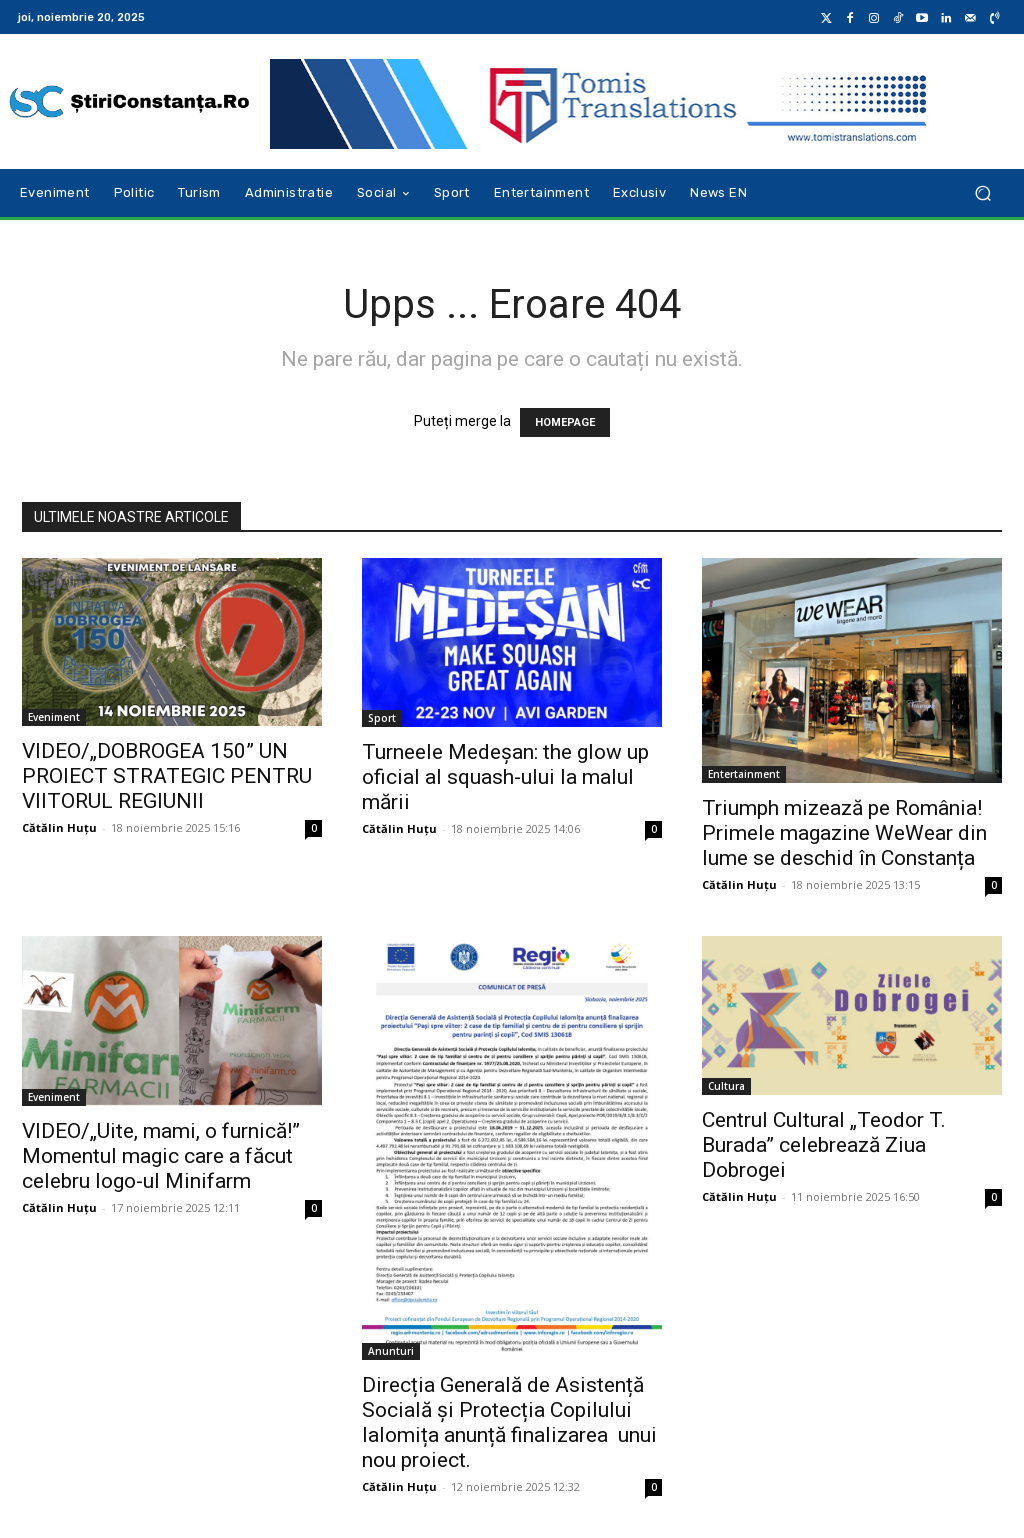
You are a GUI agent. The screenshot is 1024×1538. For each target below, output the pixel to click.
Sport (382, 718)
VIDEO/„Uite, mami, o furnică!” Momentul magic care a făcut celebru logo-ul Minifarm (161, 1156)
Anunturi (391, 1351)
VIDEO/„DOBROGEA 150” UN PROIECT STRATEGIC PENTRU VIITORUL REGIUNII (167, 776)
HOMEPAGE (565, 422)
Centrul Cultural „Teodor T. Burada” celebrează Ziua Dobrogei (824, 1145)
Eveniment (54, 717)
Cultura (726, 1086)
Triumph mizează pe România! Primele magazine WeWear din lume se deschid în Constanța (844, 833)
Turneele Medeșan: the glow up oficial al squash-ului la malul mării (505, 777)
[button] (982, 193)
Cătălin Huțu (59, 827)
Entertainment (744, 774)
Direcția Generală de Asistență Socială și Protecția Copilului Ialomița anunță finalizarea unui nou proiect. (509, 1422)
